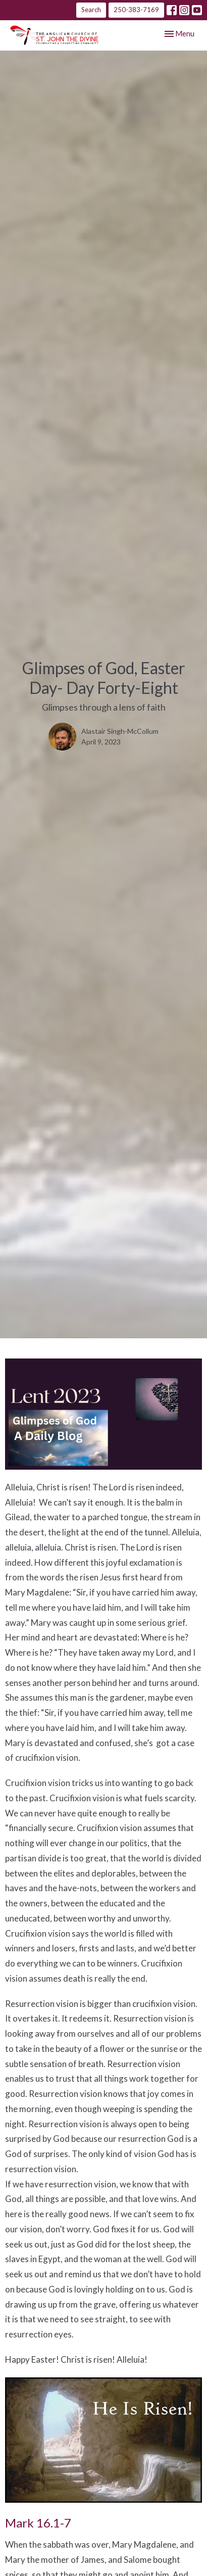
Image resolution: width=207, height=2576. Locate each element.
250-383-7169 (136, 10)
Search (91, 10)
